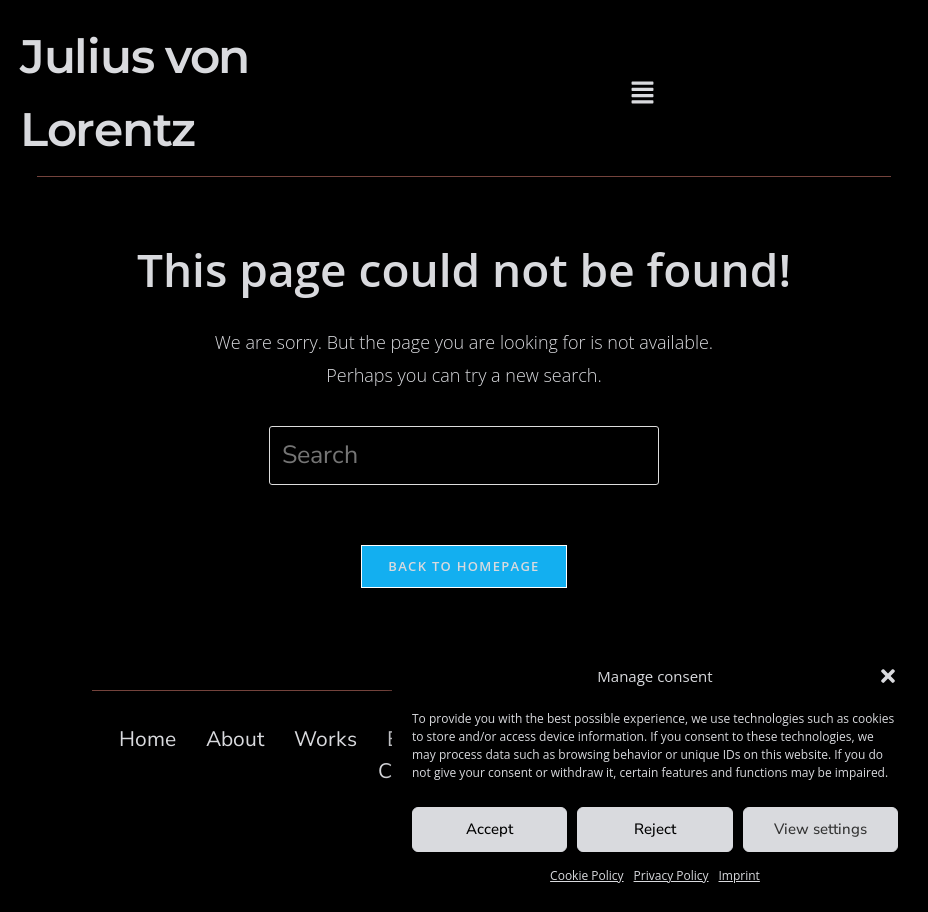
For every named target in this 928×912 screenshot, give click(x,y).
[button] (888, 676)
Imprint (739, 875)
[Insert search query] (464, 455)
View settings (820, 829)
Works (325, 739)
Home (147, 739)
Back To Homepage (463, 566)
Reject (655, 829)
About (235, 739)
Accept (489, 829)
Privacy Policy (671, 875)
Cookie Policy (586, 875)
